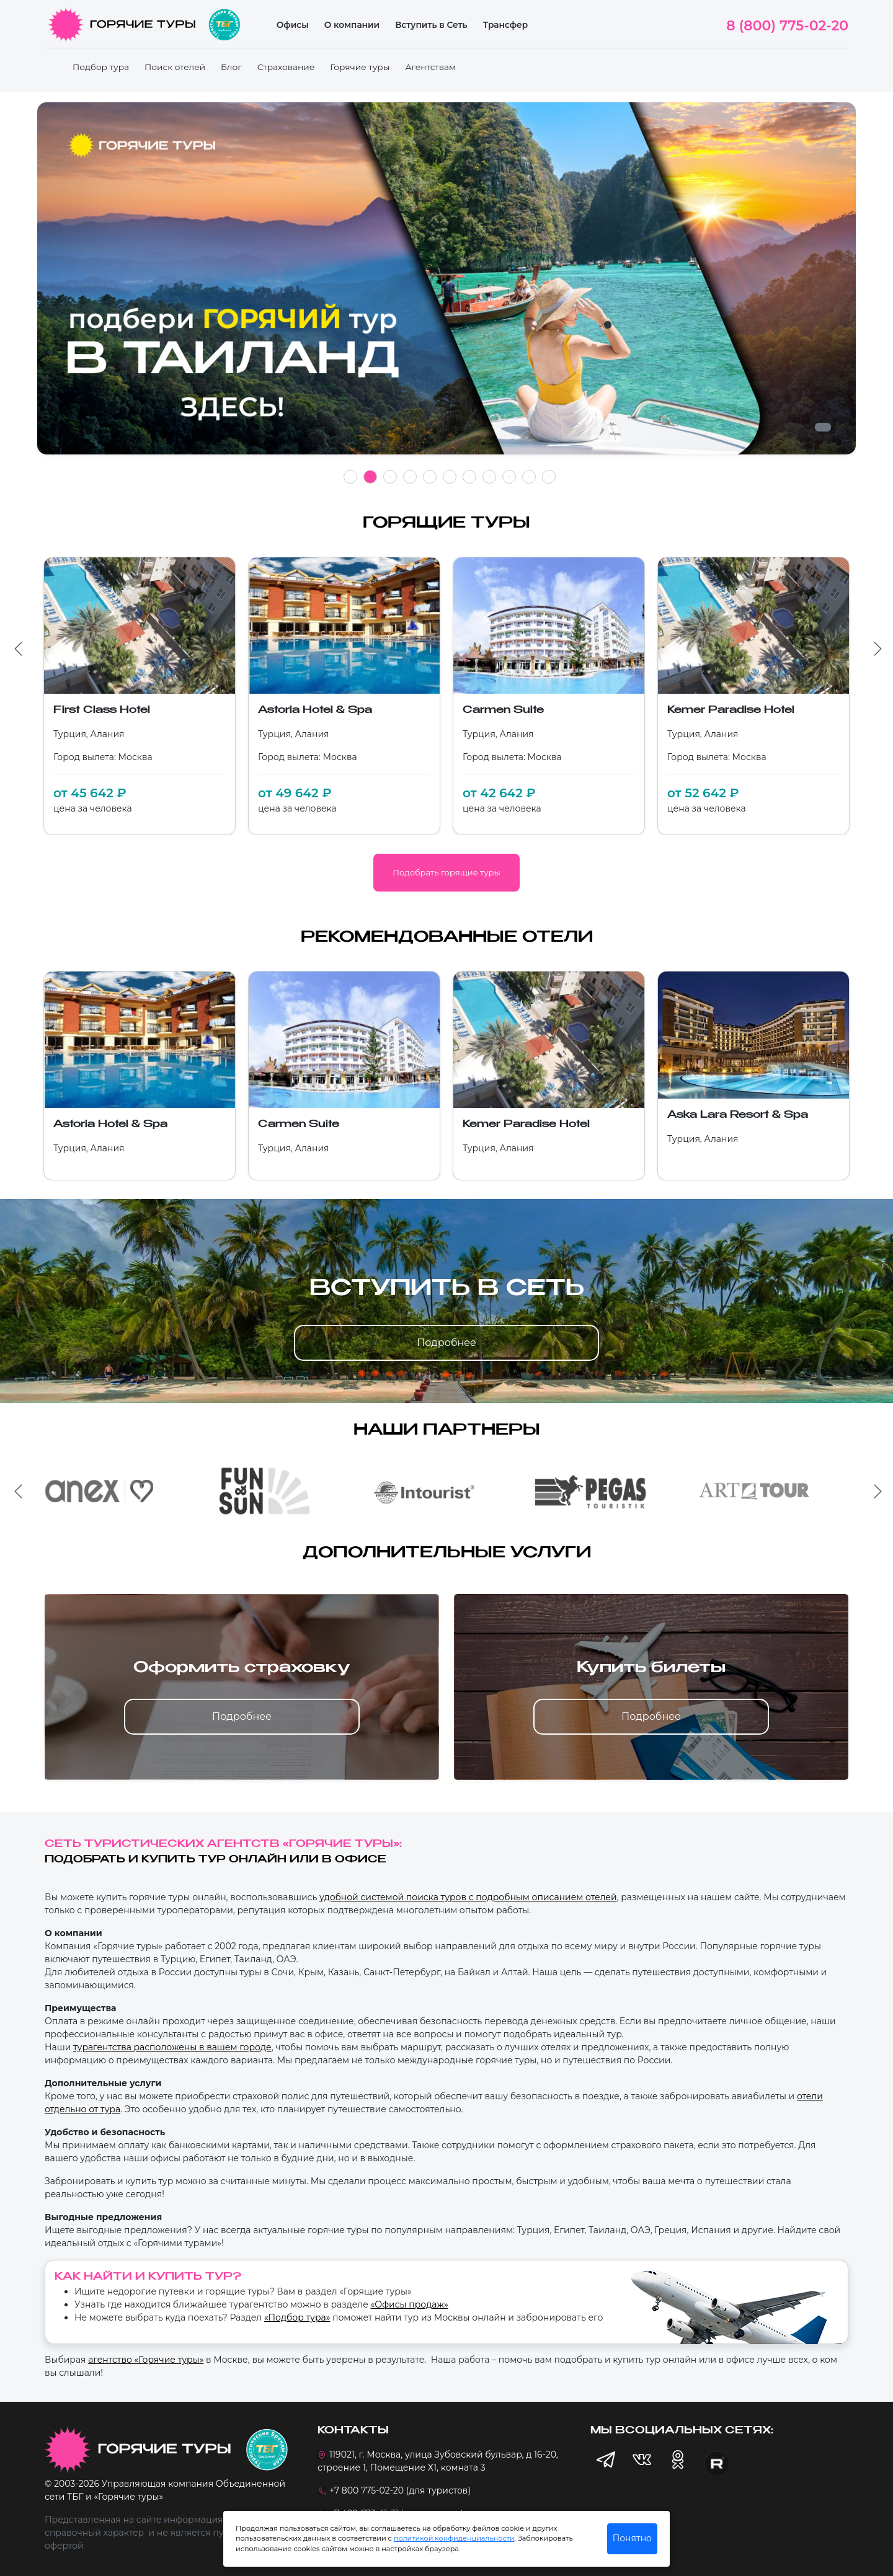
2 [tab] (370, 477)
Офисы (293, 25)
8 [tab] (489, 477)
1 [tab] (350, 477)
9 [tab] (509, 477)
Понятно (632, 2538)
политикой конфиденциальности (454, 2538)
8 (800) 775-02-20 (787, 25)
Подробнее (446, 1342)
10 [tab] (528, 476)
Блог (231, 67)
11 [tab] (549, 477)
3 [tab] (390, 477)
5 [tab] (430, 477)
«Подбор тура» (297, 2317)
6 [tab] (449, 477)
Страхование (285, 67)
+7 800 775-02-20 (366, 2490)
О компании (352, 25)
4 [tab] (410, 477)
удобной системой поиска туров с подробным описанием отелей (468, 1897)
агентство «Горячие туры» (145, 2359)
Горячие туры (359, 67)
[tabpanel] (446, 284)
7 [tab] (469, 477)
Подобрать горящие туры (446, 872)
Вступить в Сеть (431, 25)
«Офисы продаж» (409, 2304)
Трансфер (505, 25)
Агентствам (430, 67)
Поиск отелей (174, 67)
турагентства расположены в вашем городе (172, 2047)
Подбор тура (101, 67)
